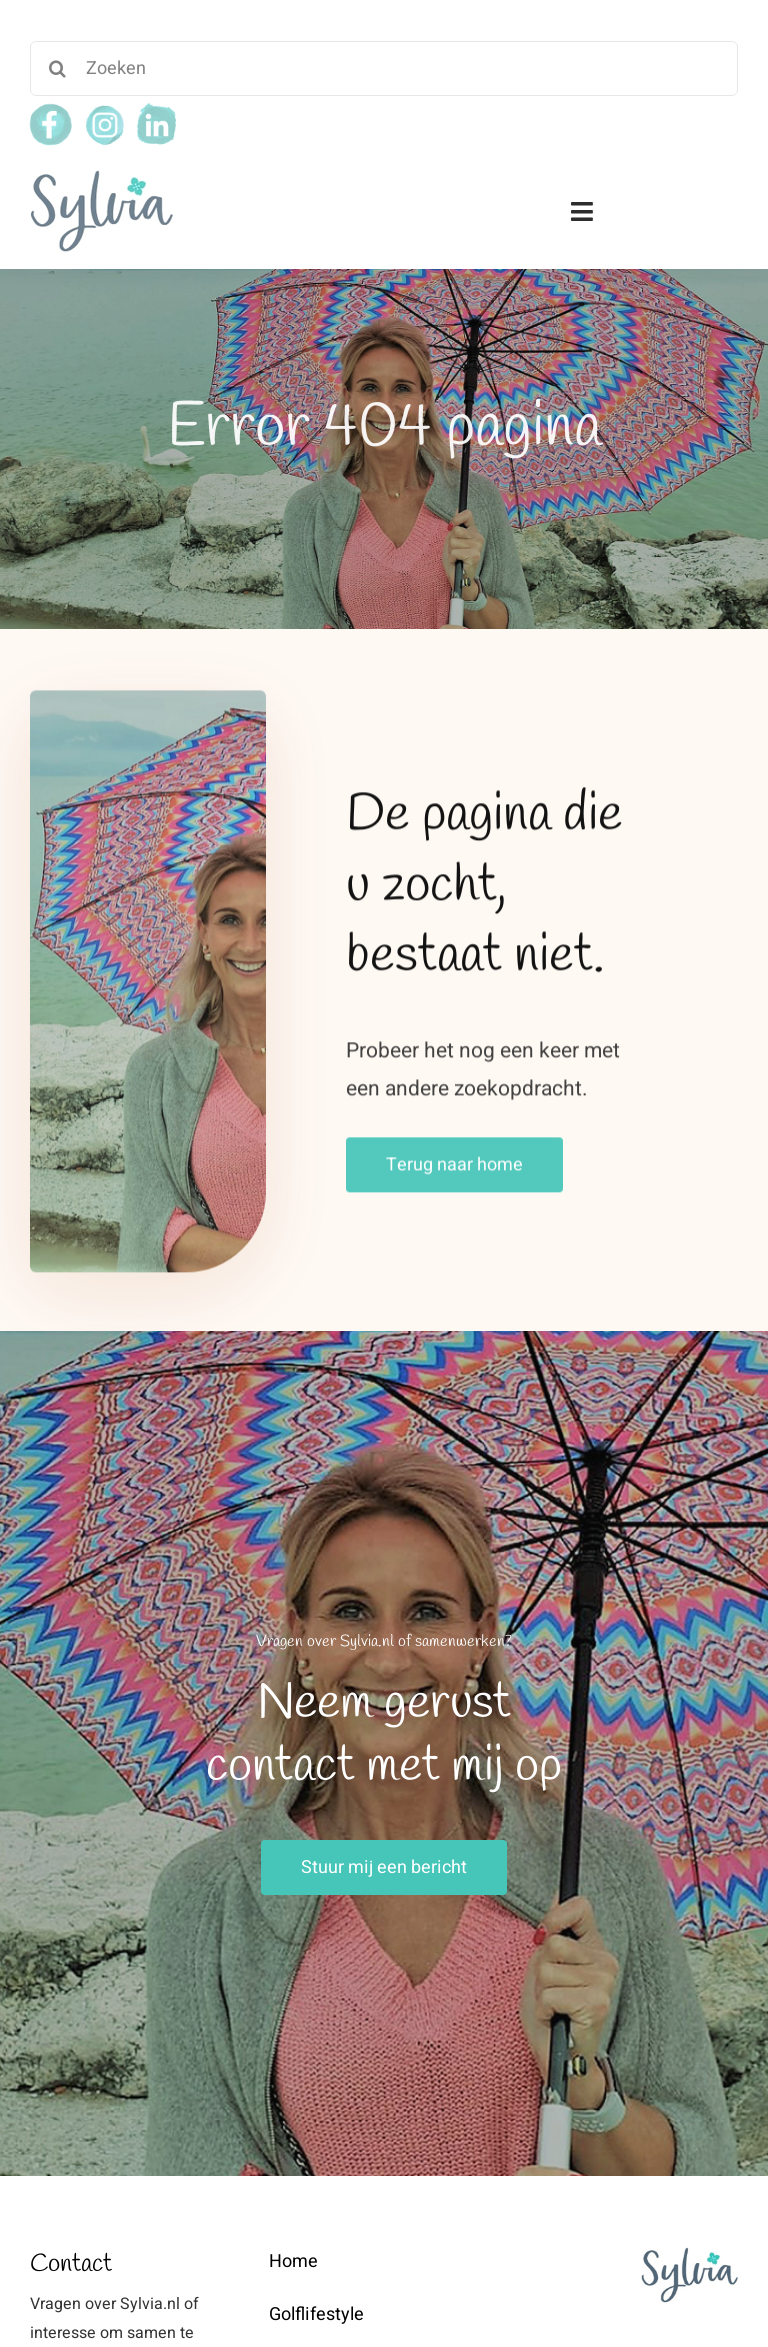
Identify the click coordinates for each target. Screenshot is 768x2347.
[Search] (57, 68)
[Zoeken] (384, 68)
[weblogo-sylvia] (101, 176)
